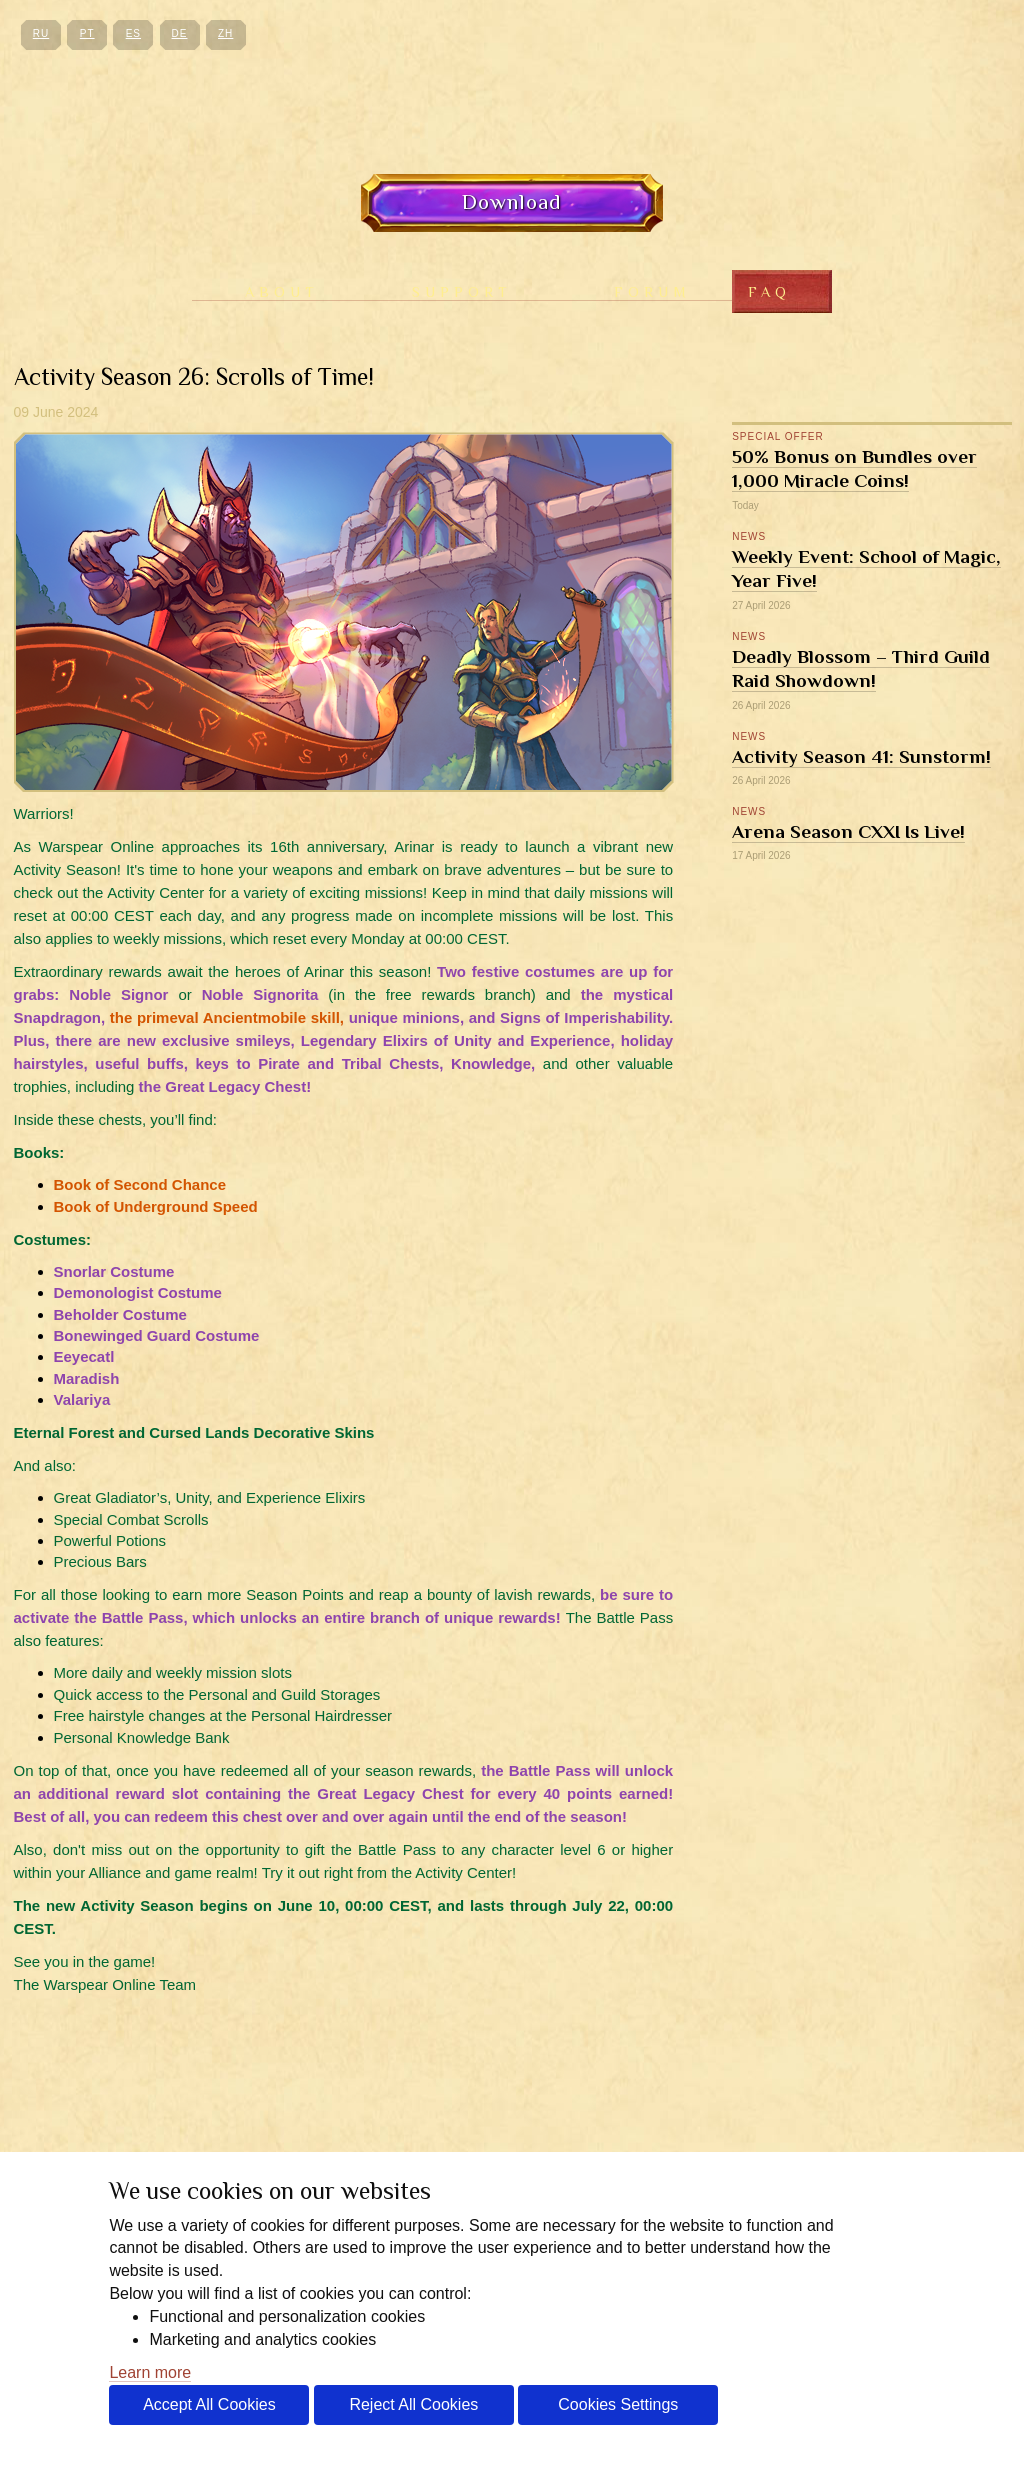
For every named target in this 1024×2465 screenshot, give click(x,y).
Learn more (150, 2372)
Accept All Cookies (209, 2404)
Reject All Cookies (413, 2404)
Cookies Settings (618, 2404)
